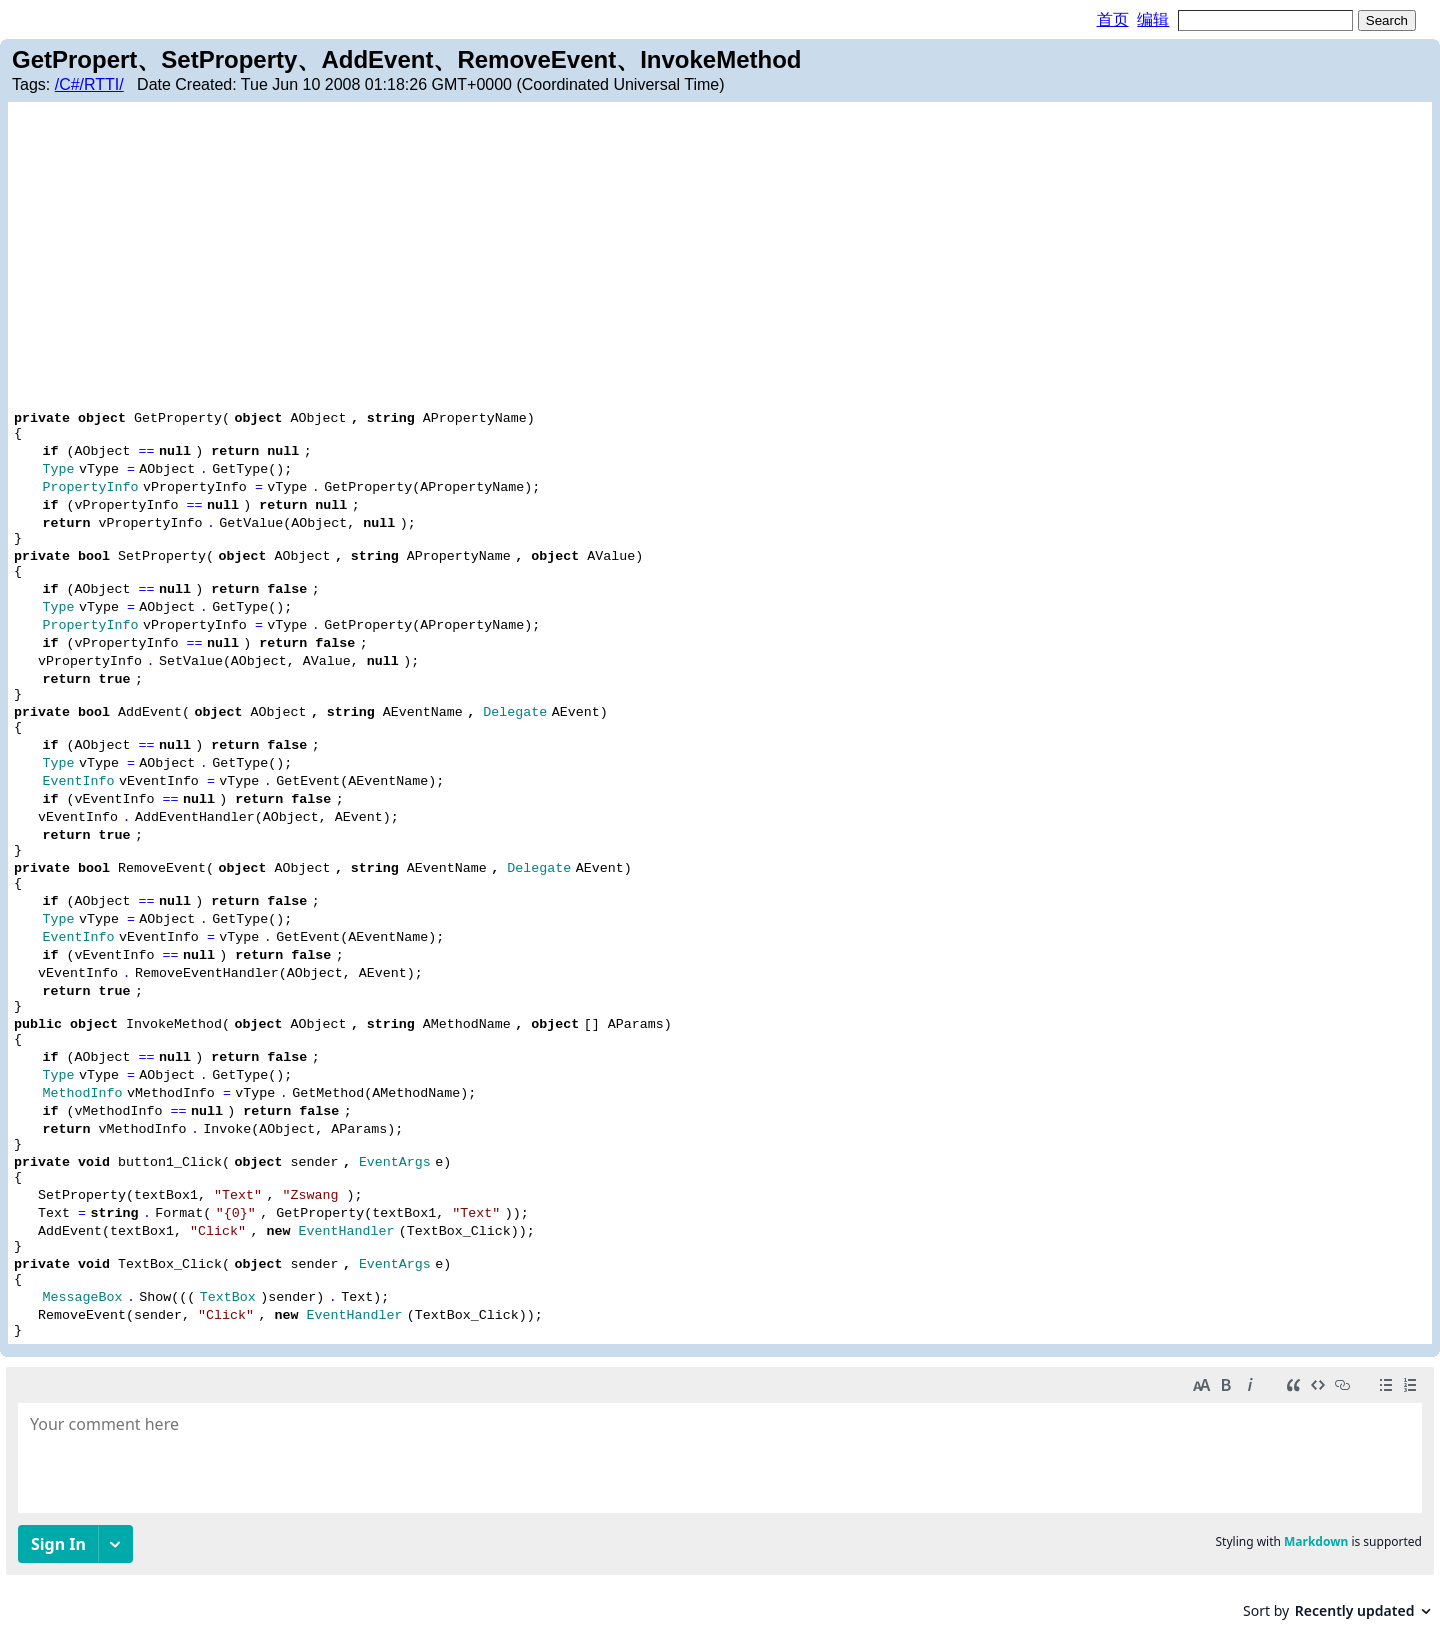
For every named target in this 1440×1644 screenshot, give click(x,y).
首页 (1113, 19)
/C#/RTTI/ (89, 84)
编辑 (1153, 19)
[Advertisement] (720, 258)
